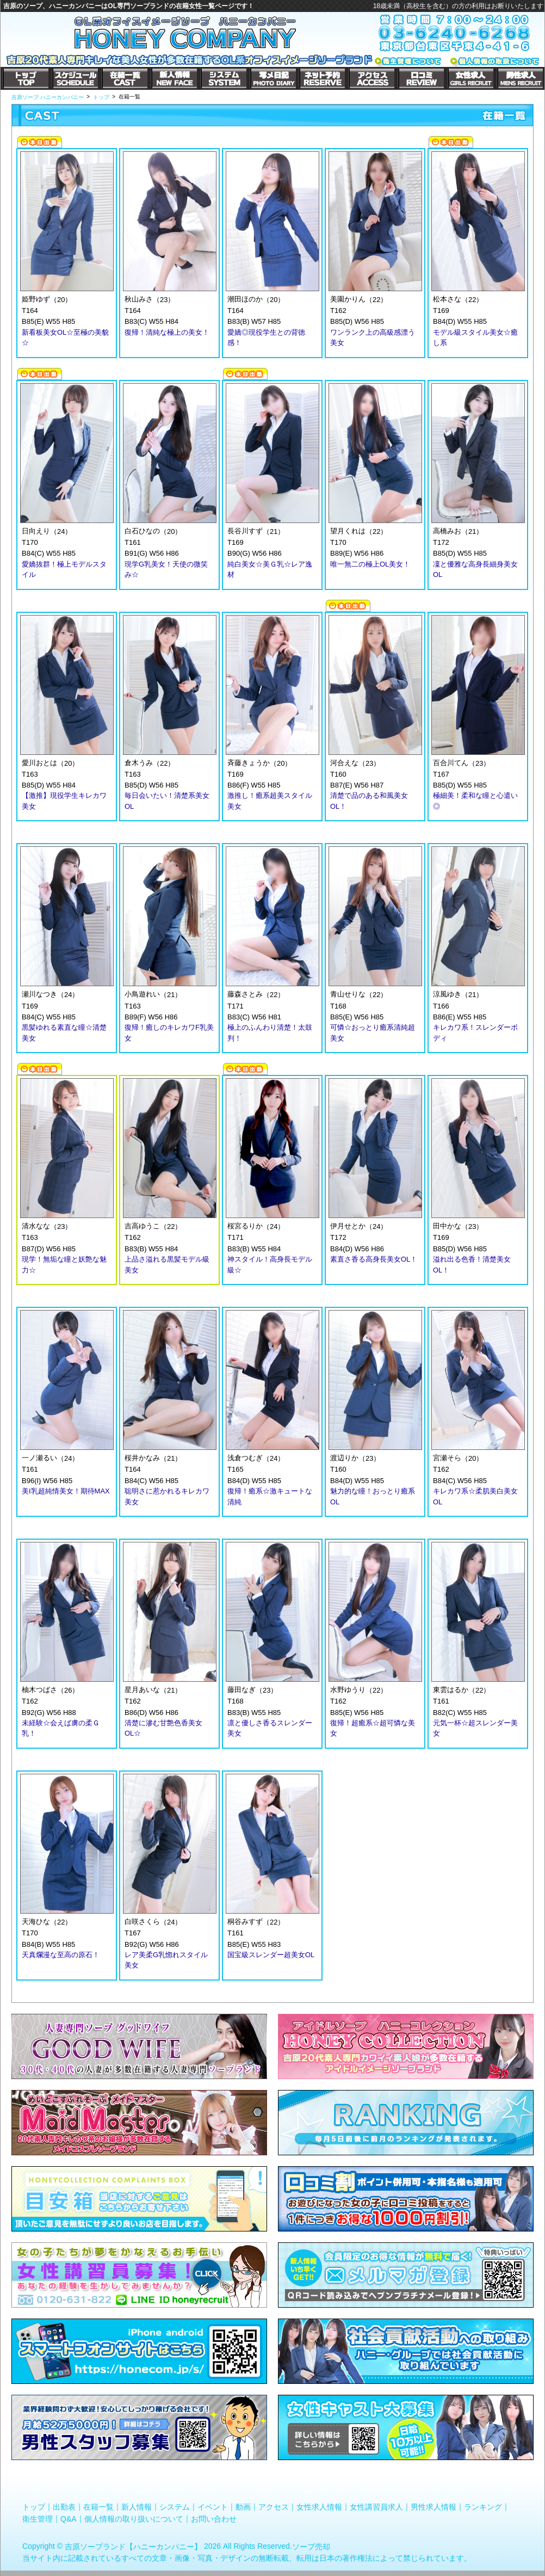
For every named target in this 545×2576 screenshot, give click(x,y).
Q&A (68, 2518)
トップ (33, 2507)
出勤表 (64, 2507)
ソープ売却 (311, 2546)
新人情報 (136, 2507)
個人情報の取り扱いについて (133, 2518)
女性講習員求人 (376, 2507)
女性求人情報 (319, 2507)
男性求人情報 (433, 2507)
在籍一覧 (98, 2507)
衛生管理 (37, 2518)
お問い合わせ (214, 2518)
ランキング (483, 2507)
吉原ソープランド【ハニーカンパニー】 (133, 2546)
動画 (243, 2507)
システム (174, 2507)
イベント (212, 2507)
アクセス (273, 2507)
